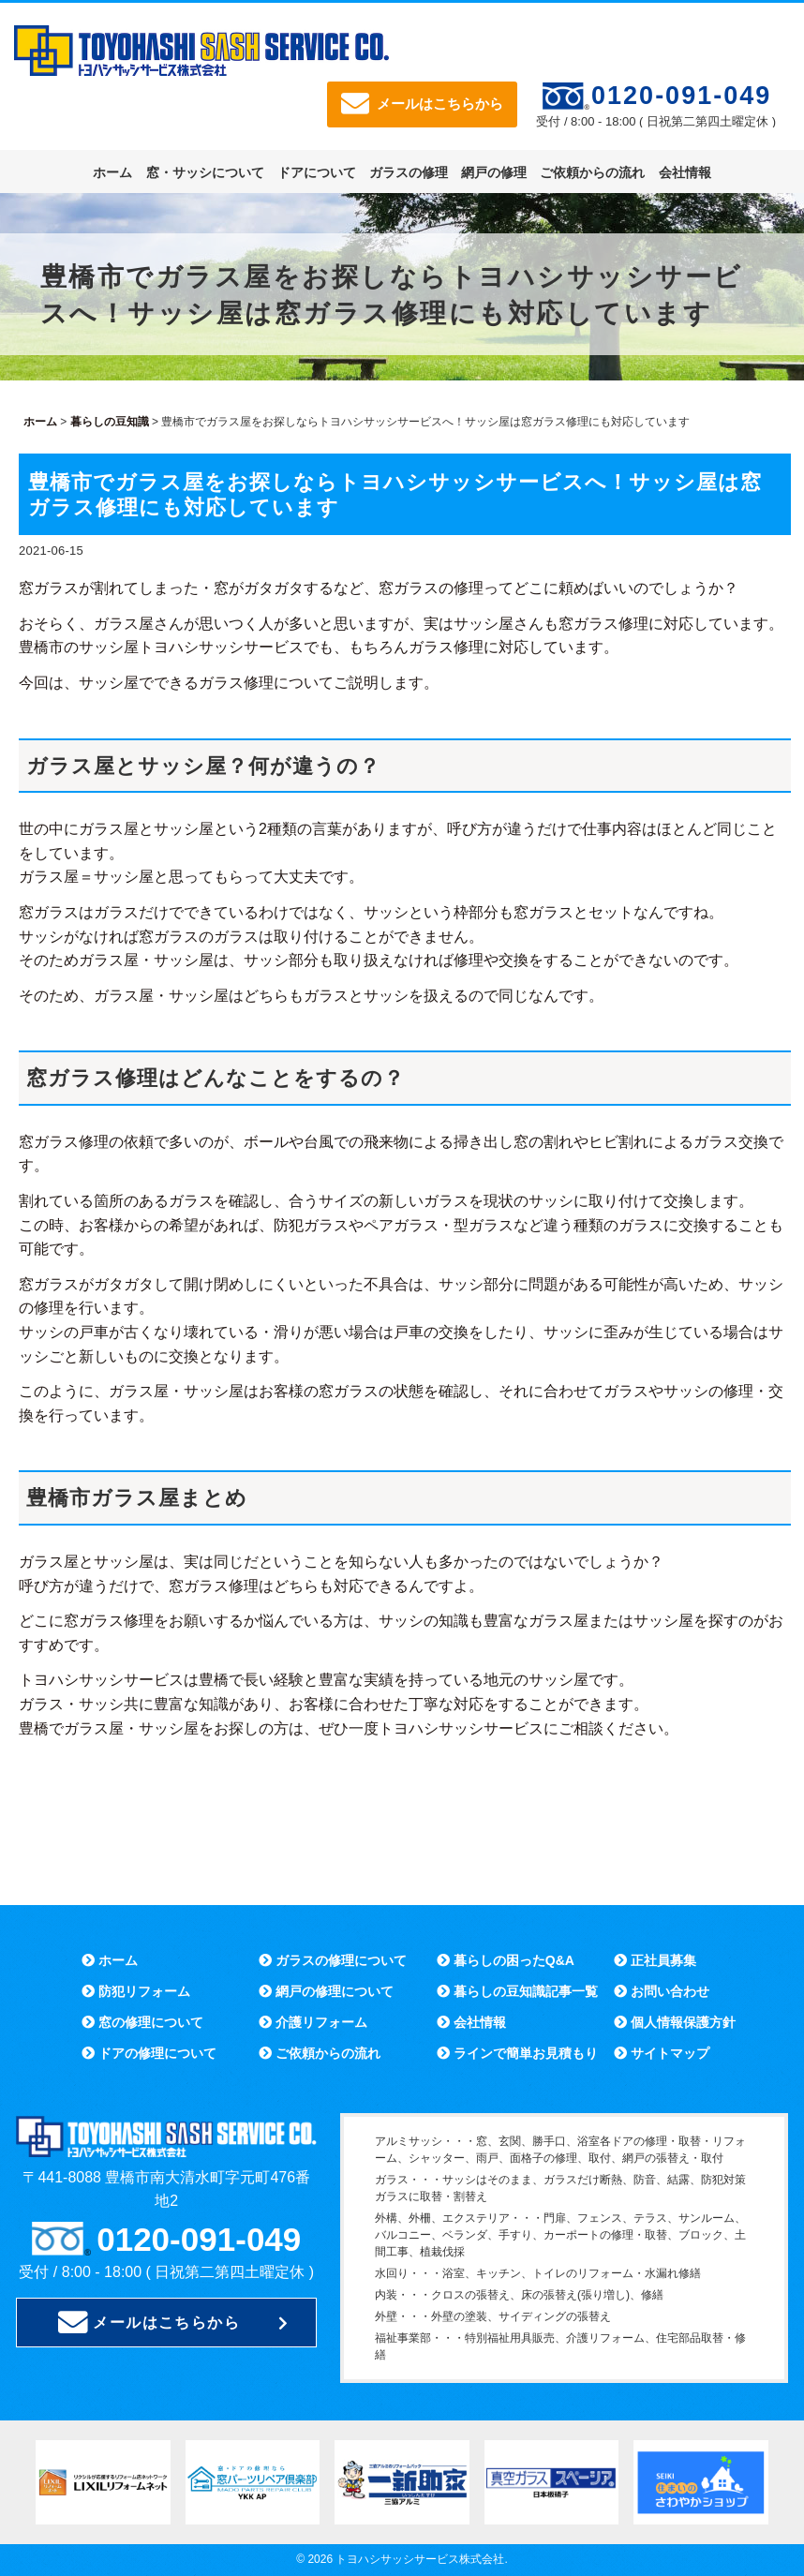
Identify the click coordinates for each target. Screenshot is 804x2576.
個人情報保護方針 (675, 2022)
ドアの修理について (149, 2053)
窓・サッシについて (205, 172)
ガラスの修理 (408, 172)
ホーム (112, 172)
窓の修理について (142, 2022)
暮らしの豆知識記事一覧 (517, 1991)
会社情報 (685, 172)
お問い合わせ (661, 1991)
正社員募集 (655, 1960)
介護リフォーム (313, 2022)
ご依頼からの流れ (592, 172)
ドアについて (316, 172)
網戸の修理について (326, 1991)
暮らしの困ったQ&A (505, 1960)
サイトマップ (661, 2053)
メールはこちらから (422, 104)
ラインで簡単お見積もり (517, 2053)
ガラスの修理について (333, 1960)
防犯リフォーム (136, 1991)
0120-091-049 (681, 96)
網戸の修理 (494, 172)
